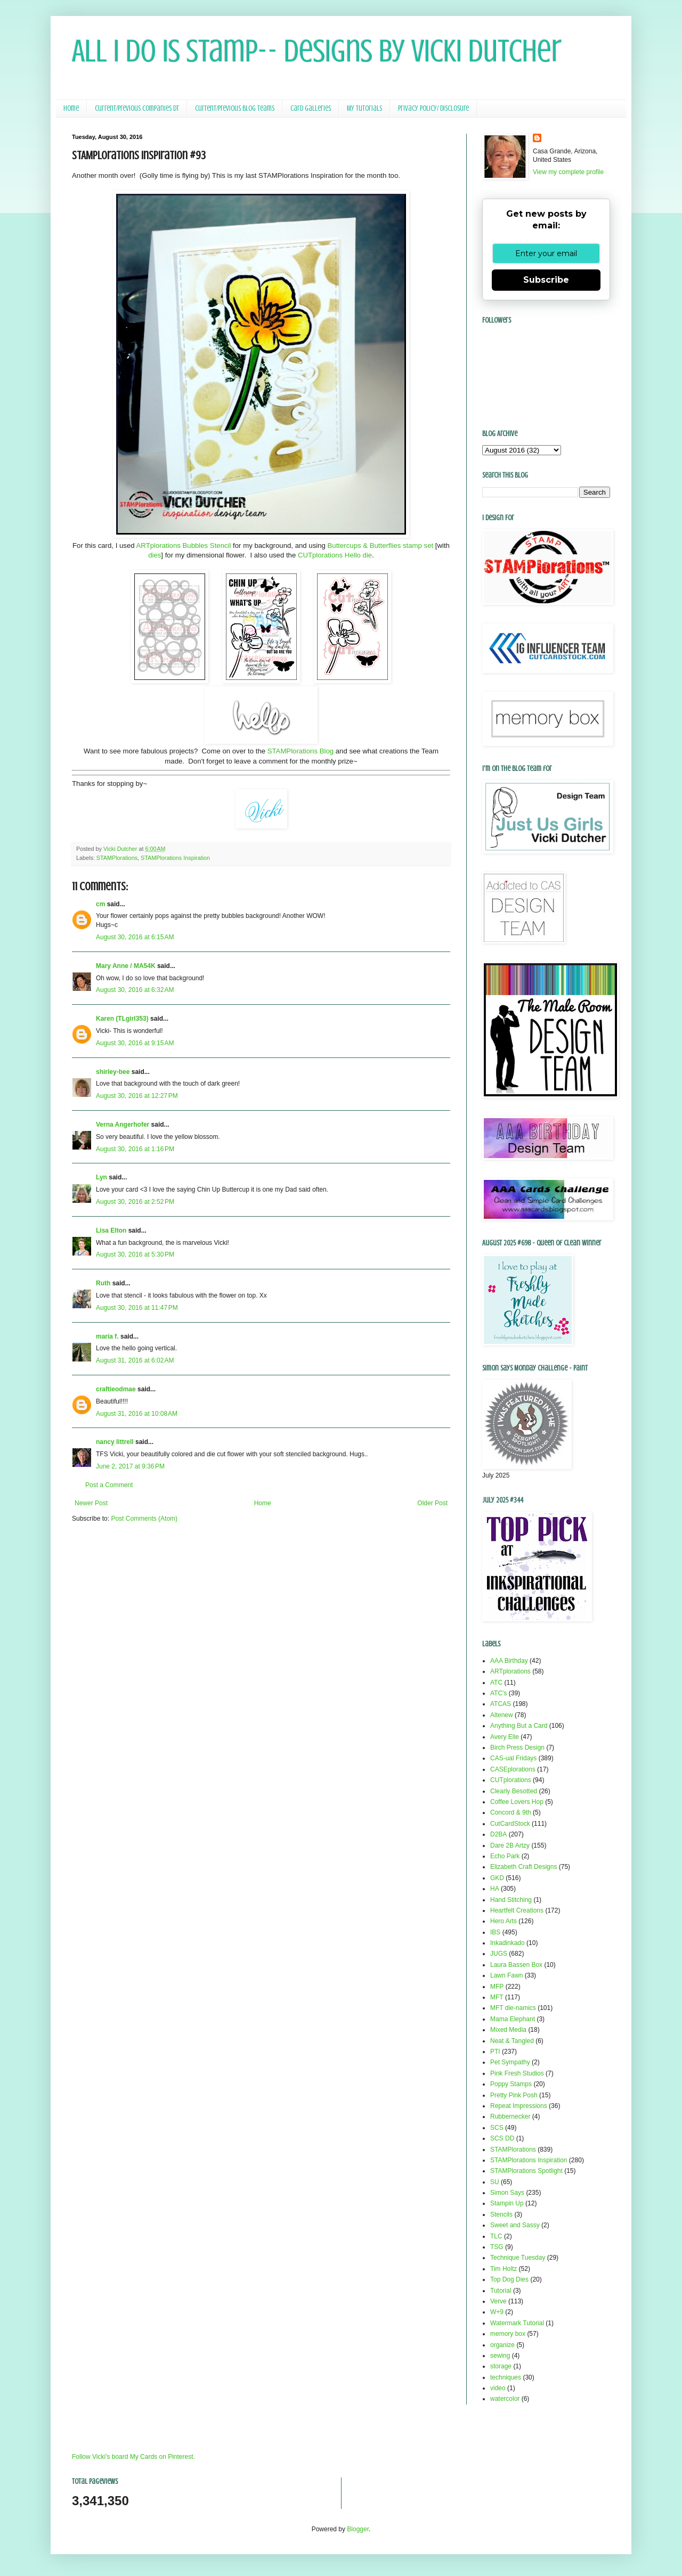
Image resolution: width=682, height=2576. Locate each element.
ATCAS (500, 1704)
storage (501, 2366)
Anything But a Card (518, 1725)
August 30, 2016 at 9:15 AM (135, 1043)
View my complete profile (568, 172)
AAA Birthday (509, 1660)
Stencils (501, 2214)
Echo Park (504, 1856)
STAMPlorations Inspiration (175, 858)
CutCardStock (510, 1823)
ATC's (498, 1693)
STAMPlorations (116, 858)
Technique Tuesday (517, 2257)
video (498, 2388)
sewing (500, 2355)
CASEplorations (512, 1769)
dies (154, 555)
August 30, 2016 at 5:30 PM (135, 1254)
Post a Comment (109, 1485)
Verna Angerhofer (122, 1124)
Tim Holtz (503, 2269)
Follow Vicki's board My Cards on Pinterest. (133, 2456)
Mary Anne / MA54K (126, 966)
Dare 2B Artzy (510, 1845)
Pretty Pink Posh (514, 2095)
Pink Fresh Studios (517, 2073)
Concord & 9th (510, 1812)
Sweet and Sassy (515, 2225)
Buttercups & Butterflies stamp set (381, 545)
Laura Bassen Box (516, 1964)
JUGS (498, 1953)
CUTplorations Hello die (335, 555)
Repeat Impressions (518, 2106)
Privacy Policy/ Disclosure (433, 108)
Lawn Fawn (506, 1975)
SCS (497, 2127)
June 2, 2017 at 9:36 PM (130, 1466)
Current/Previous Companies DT (137, 108)
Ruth (103, 1283)
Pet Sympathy (510, 2062)
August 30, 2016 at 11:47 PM (137, 1307)
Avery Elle (504, 1737)
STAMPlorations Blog (300, 751)
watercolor (504, 2398)
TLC (496, 2236)
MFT (497, 1997)
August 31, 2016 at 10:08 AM (136, 1413)
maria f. (107, 1336)
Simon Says (507, 2192)
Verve (498, 2301)
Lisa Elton (111, 1230)
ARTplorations (510, 1671)
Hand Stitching (511, 1900)
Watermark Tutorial (517, 2323)
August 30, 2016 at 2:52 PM (135, 1201)
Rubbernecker (510, 2116)
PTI (495, 2051)
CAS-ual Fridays (513, 1758)
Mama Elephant (512, 2019)
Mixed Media (508, 2029)
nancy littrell (115, 1442)
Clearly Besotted (513, 1791)
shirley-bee (112, 1072)
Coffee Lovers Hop (516, 1802)
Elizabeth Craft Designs (523, 1867)
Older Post (432, 1503)
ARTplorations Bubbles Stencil (183, 545)
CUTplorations (510, 1780)
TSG (497, 2247)
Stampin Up (507, 2203)
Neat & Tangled (512, 2041)
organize (502, 2345)
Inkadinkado (507, 1943)
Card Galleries (310, 108)
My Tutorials (364, 108)
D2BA (498, 1834)
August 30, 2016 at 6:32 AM (135, 990)
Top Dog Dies (509, 2279)
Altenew (501, 1715)
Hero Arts (503, 1921)
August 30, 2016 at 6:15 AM (135, 937)
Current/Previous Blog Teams (234, 108)
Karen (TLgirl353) (122, 1018)
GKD (497, 1878)
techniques (505, 2377)
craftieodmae (116, 1389)
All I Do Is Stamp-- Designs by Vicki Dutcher (317, 51)
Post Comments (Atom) (144, 1518)
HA (494, 1888)
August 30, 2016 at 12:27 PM (137, 1096)
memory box (507, 2333)
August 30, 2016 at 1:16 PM (135, 1149)
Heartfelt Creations (516, 1910)
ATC (496, 1682)
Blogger (358, 2529)
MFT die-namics (513, 2008)
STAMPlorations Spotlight (526, 2171)
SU (494, 2182)
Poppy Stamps (511, 2084)
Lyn (101, 1177)
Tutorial (501, 2290)
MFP (497, 1986)
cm (100, 904)
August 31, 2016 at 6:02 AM (135, 1360)
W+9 (497, 2312)
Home (71, 108)
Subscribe (546, 280)
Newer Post (91, 1503)
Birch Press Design (517, 1747)
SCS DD (502, 2138)
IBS (495, 1932)
